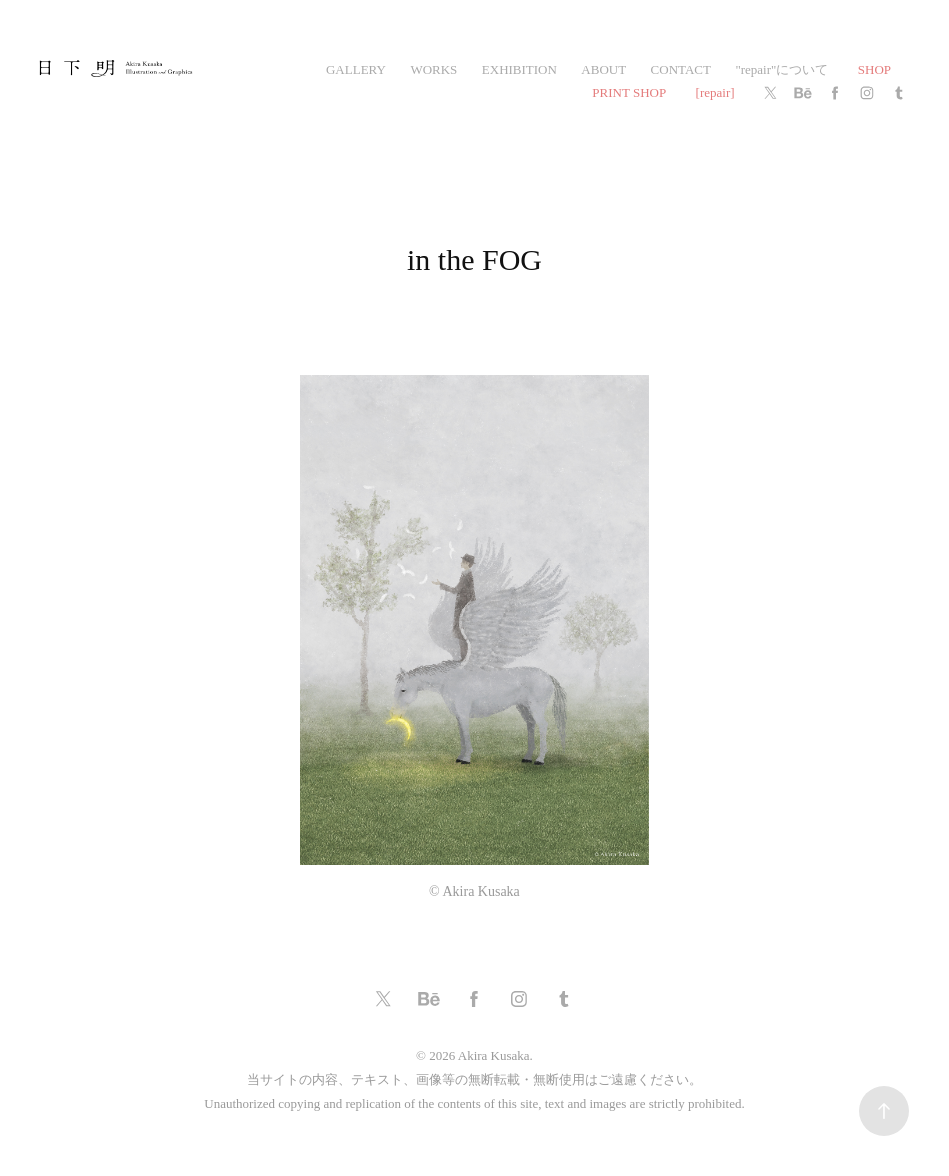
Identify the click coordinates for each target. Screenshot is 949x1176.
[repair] (715, 92)
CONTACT (681, 69)
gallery (356, 69)
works (433, 69)
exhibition (519, 69)
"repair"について (781, 69)
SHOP (874, 69)
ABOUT (603, 69)
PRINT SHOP (629, 92)
